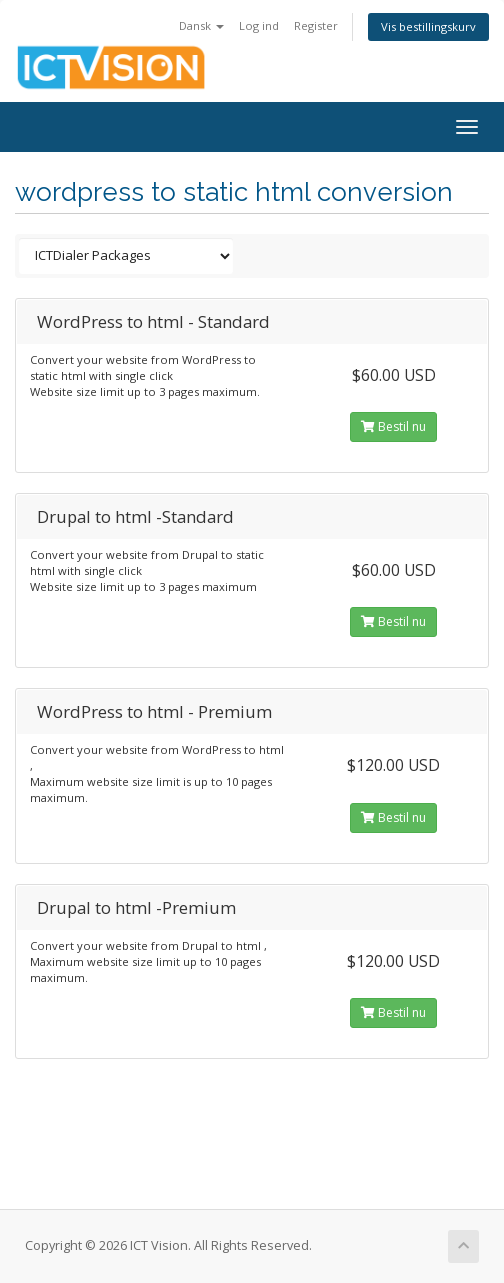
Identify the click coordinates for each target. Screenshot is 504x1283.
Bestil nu (393, 426)
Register (316, 25)
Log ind (259, 25)
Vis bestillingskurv (428, 26)
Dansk (201, 25)
